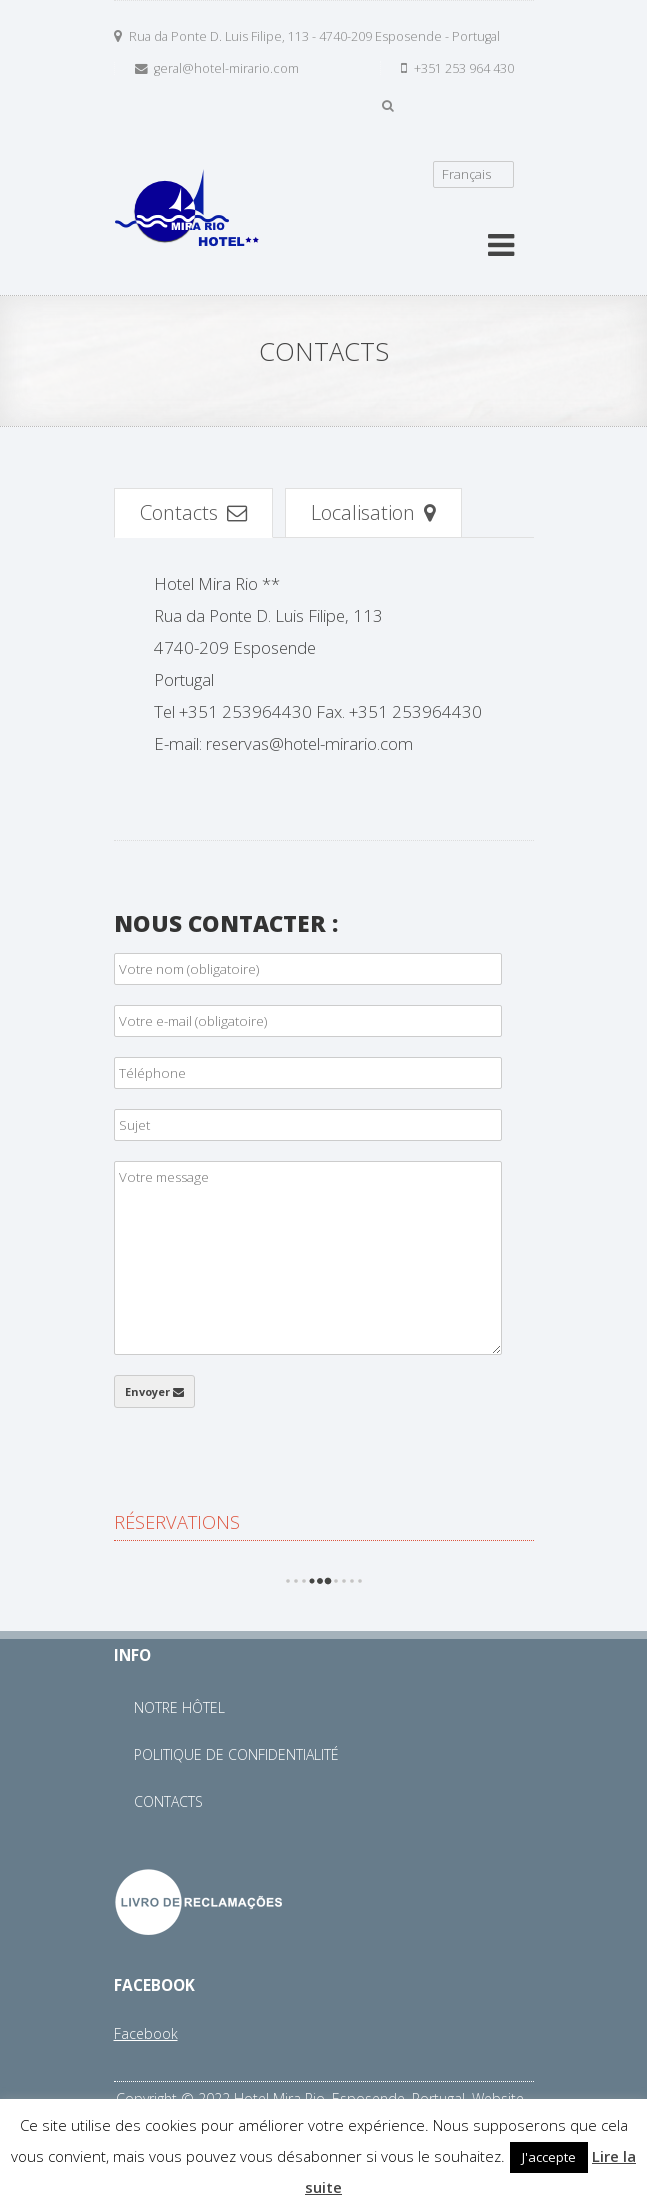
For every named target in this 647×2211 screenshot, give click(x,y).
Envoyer (154, 1391)
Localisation (373, 512)
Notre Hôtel (179, 1707)
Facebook (146, 2033)
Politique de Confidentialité (236, 1754)
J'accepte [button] (549, 2157)
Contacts (193, 512)
